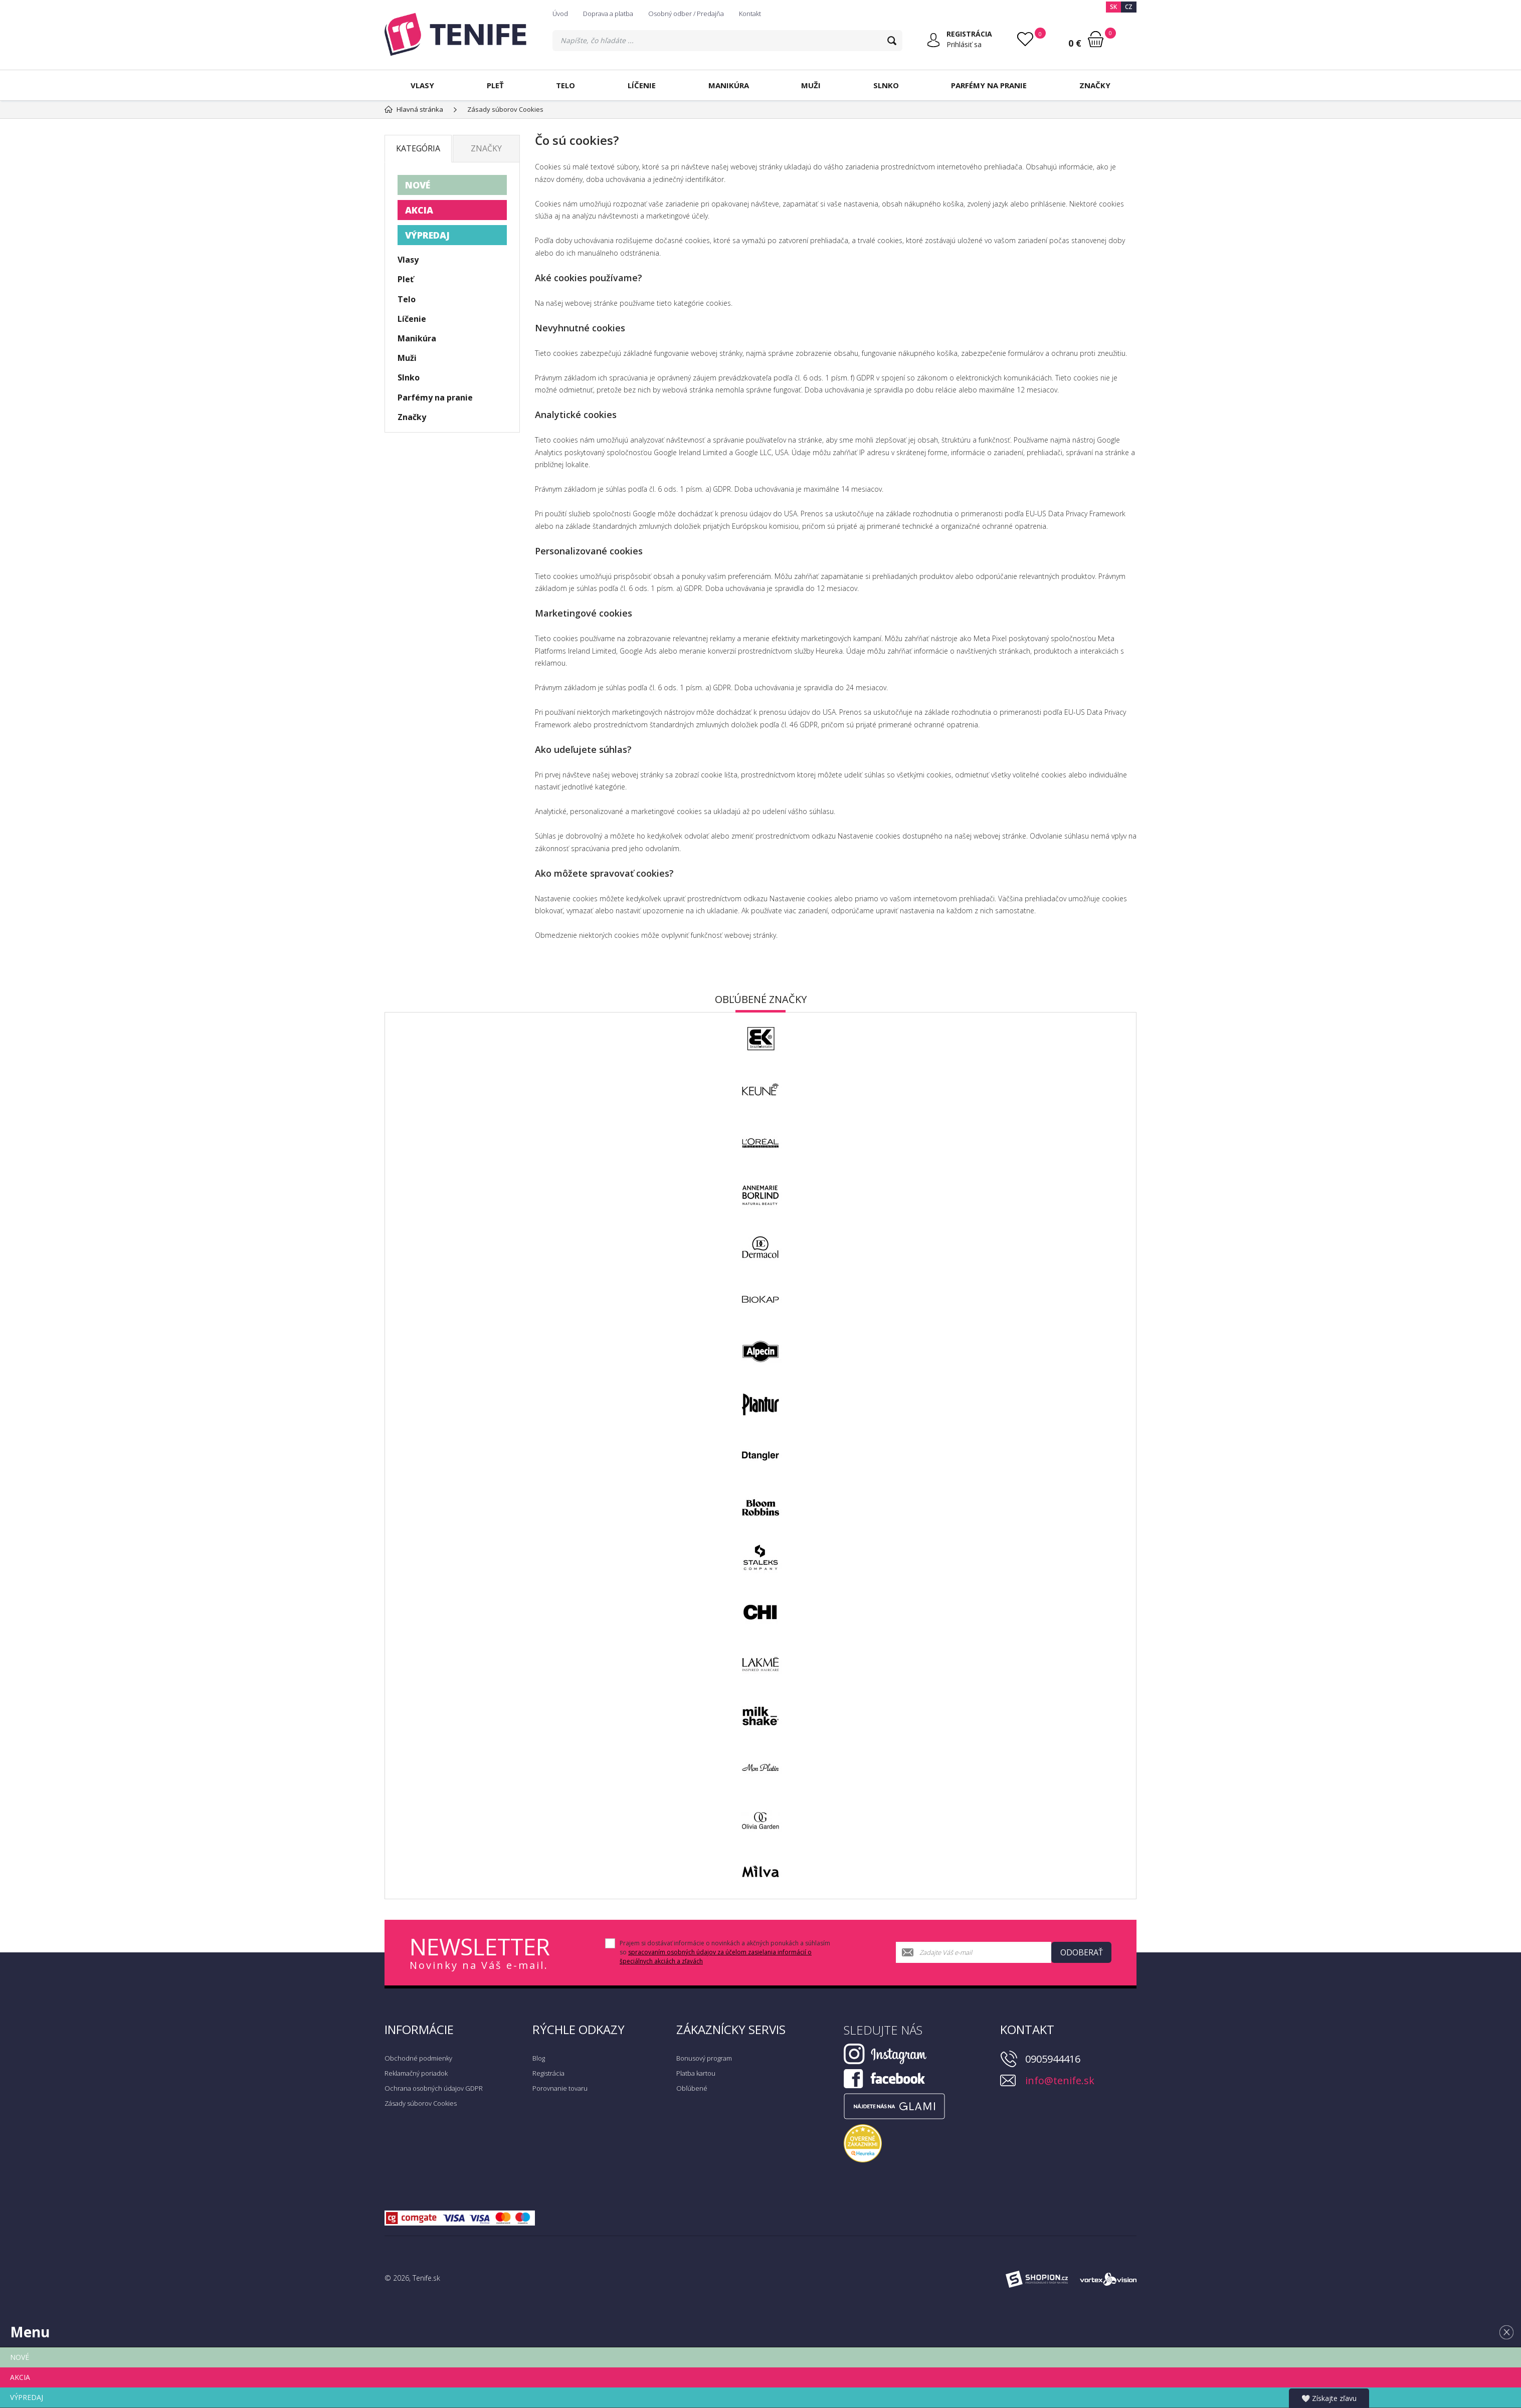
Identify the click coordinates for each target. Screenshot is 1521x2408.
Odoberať (1081, 1952)
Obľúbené (691, 2088)
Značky (1094, 85)
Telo (565, 85)
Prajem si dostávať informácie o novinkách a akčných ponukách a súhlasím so (725, 1952)
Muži (811, 85)
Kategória (418, 148)
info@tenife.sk (1059, 2080)
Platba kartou (695, 2073)
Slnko (886, 85)
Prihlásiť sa (964, 44)
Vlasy (422, 85)
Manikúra (728, 85)
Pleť (495, 85)
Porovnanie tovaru (560, 2088)
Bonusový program (704, 2058)
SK (1113, 7)
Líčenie (642, 85)
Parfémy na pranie (989, 85)
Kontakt (750, 13)
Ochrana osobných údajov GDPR (434, 2088)
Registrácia (548, 2073)
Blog (538, 2058)
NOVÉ (417, 185)
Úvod (560, 13)
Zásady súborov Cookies (421, 2103)
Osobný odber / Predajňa (686, 13)
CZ (1128, 7)
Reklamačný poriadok (416, 2073)
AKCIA (419, 210)
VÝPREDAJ (427, 235)
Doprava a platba (608, 13)
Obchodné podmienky (418, 2058)
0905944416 (1052, 2059)
